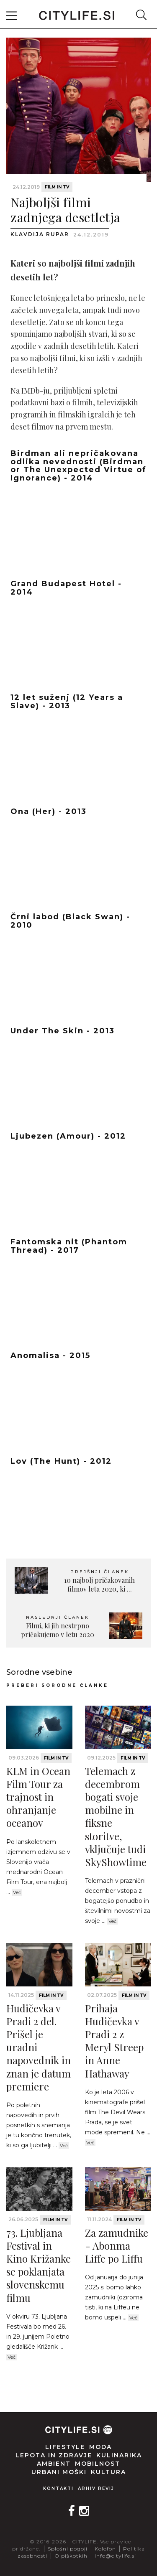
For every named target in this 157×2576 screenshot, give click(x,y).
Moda (100, 2447)
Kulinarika (119, 2455)
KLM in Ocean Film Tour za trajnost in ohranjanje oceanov (38, 1797)
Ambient (54, 2463)
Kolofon (105, 2548)
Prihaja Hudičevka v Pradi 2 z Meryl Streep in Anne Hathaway (114, 2040)
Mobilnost (97, 2463)
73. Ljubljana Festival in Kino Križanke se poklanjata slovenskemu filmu (38, 2265)
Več (17, 1892)
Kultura (108, 2472)
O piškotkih (71, 2556)
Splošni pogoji (68, 2548)
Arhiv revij (96, 2488)
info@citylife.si (115, 2556)
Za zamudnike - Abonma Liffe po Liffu (116, 2245)
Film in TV (57, 187)
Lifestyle (65, 2447)
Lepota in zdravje (53, 2455)
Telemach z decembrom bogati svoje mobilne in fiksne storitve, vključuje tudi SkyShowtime (116, 1816)
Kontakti (58, 2488)
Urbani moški (59, 2472)
